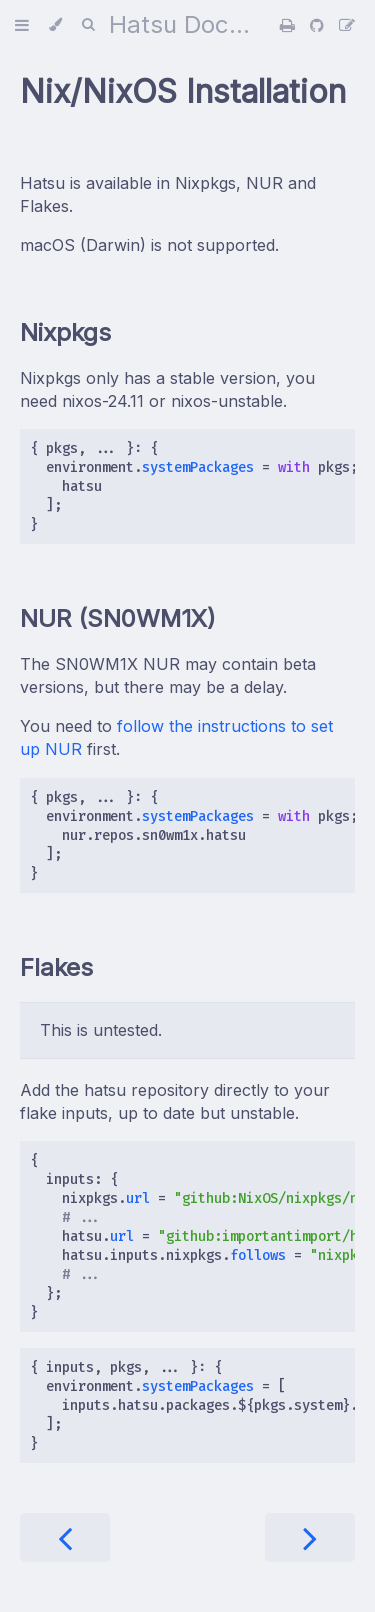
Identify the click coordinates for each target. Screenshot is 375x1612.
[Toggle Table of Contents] (22, 25)
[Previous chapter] (65, 1537)
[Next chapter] (310, 1537)
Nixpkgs (65, 332)
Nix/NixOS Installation (183, 91)
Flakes (56, 967)
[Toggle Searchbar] (88, 25)
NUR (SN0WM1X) (118, 618)
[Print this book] (290, 25)
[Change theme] (55, 25)
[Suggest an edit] (347, 25)
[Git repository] (319, 25)
